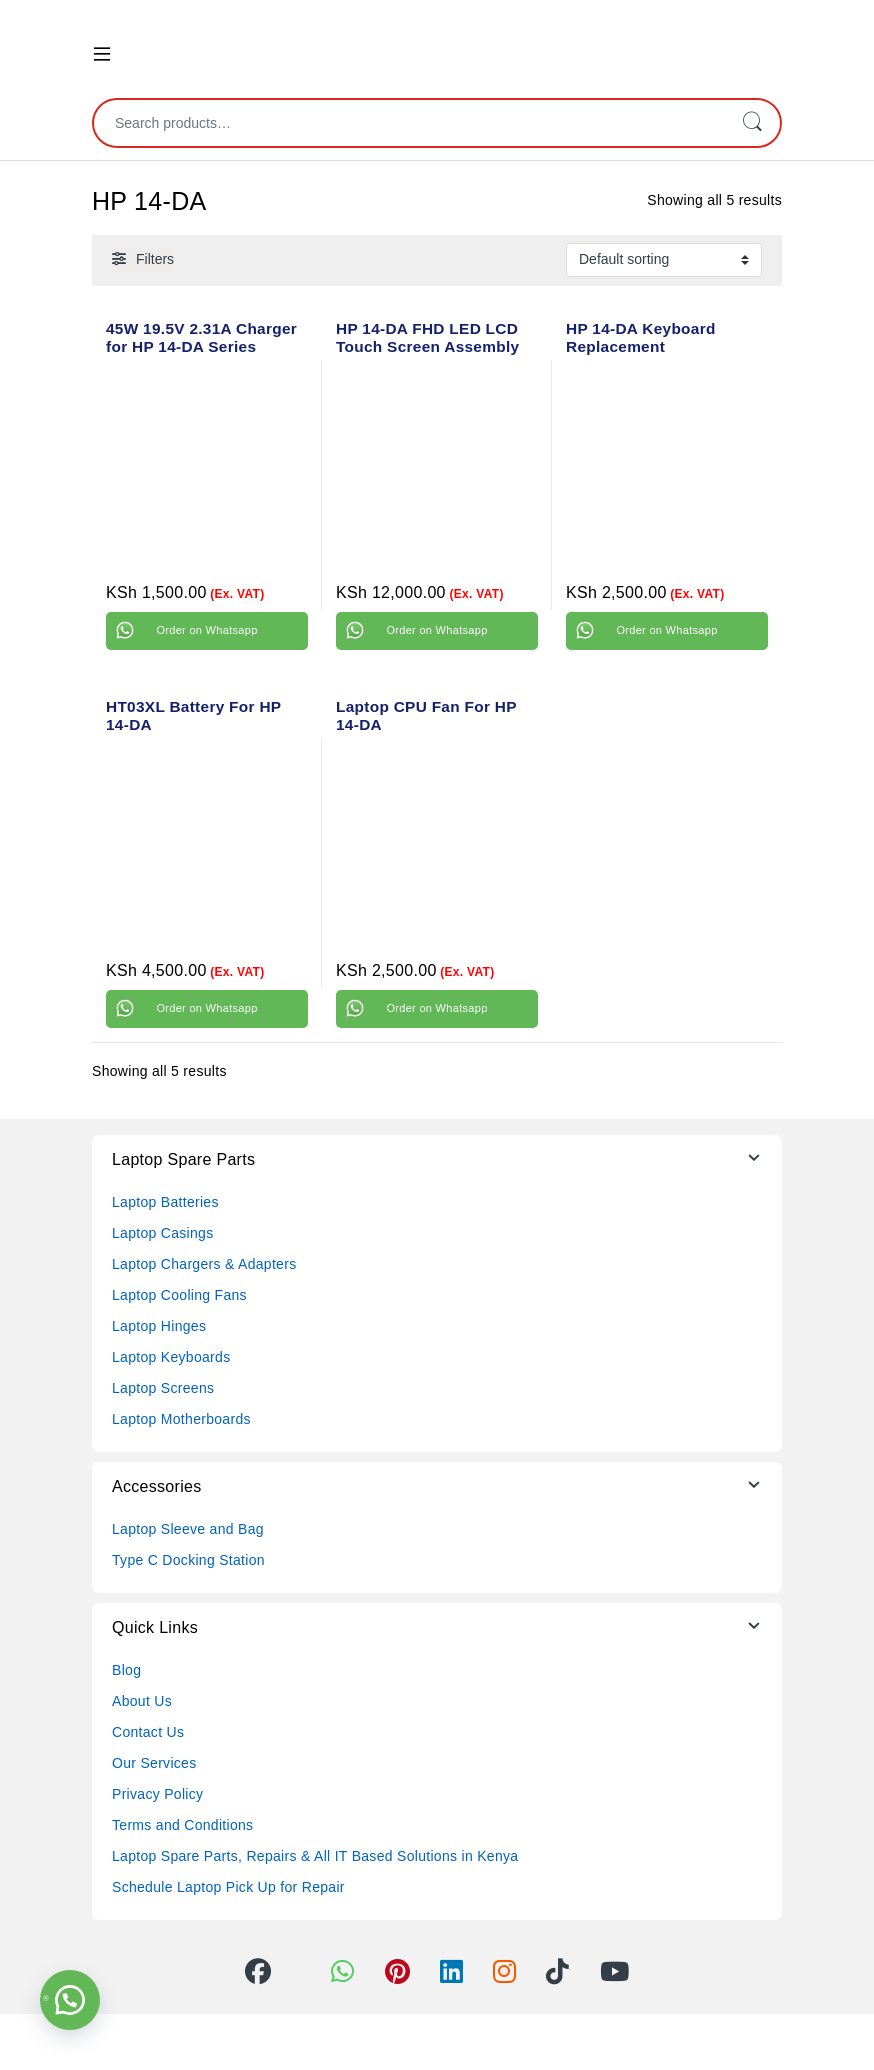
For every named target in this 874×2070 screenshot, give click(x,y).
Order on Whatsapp (206, 630)
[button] (70, 2000)
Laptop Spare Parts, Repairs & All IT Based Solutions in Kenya (315, 1856)
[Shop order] (664, 260)
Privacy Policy (157, 1794)
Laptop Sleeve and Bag (188, 1529)
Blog (126, 1670)
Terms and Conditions (182, 1825)
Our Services (154, 1763)
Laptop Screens (163, 1388)
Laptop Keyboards (171, 1357)
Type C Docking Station (188, 1560)
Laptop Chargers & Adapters (204, 1264)
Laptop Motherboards (181, 1419)
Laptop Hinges (159, 1326)
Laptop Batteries (165, 1202)
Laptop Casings (163, 1233)
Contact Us (148, 1732)
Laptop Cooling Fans (179, 1295)
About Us (142, 1701)
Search (752, 123)
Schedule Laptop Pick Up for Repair (228, 1887)
